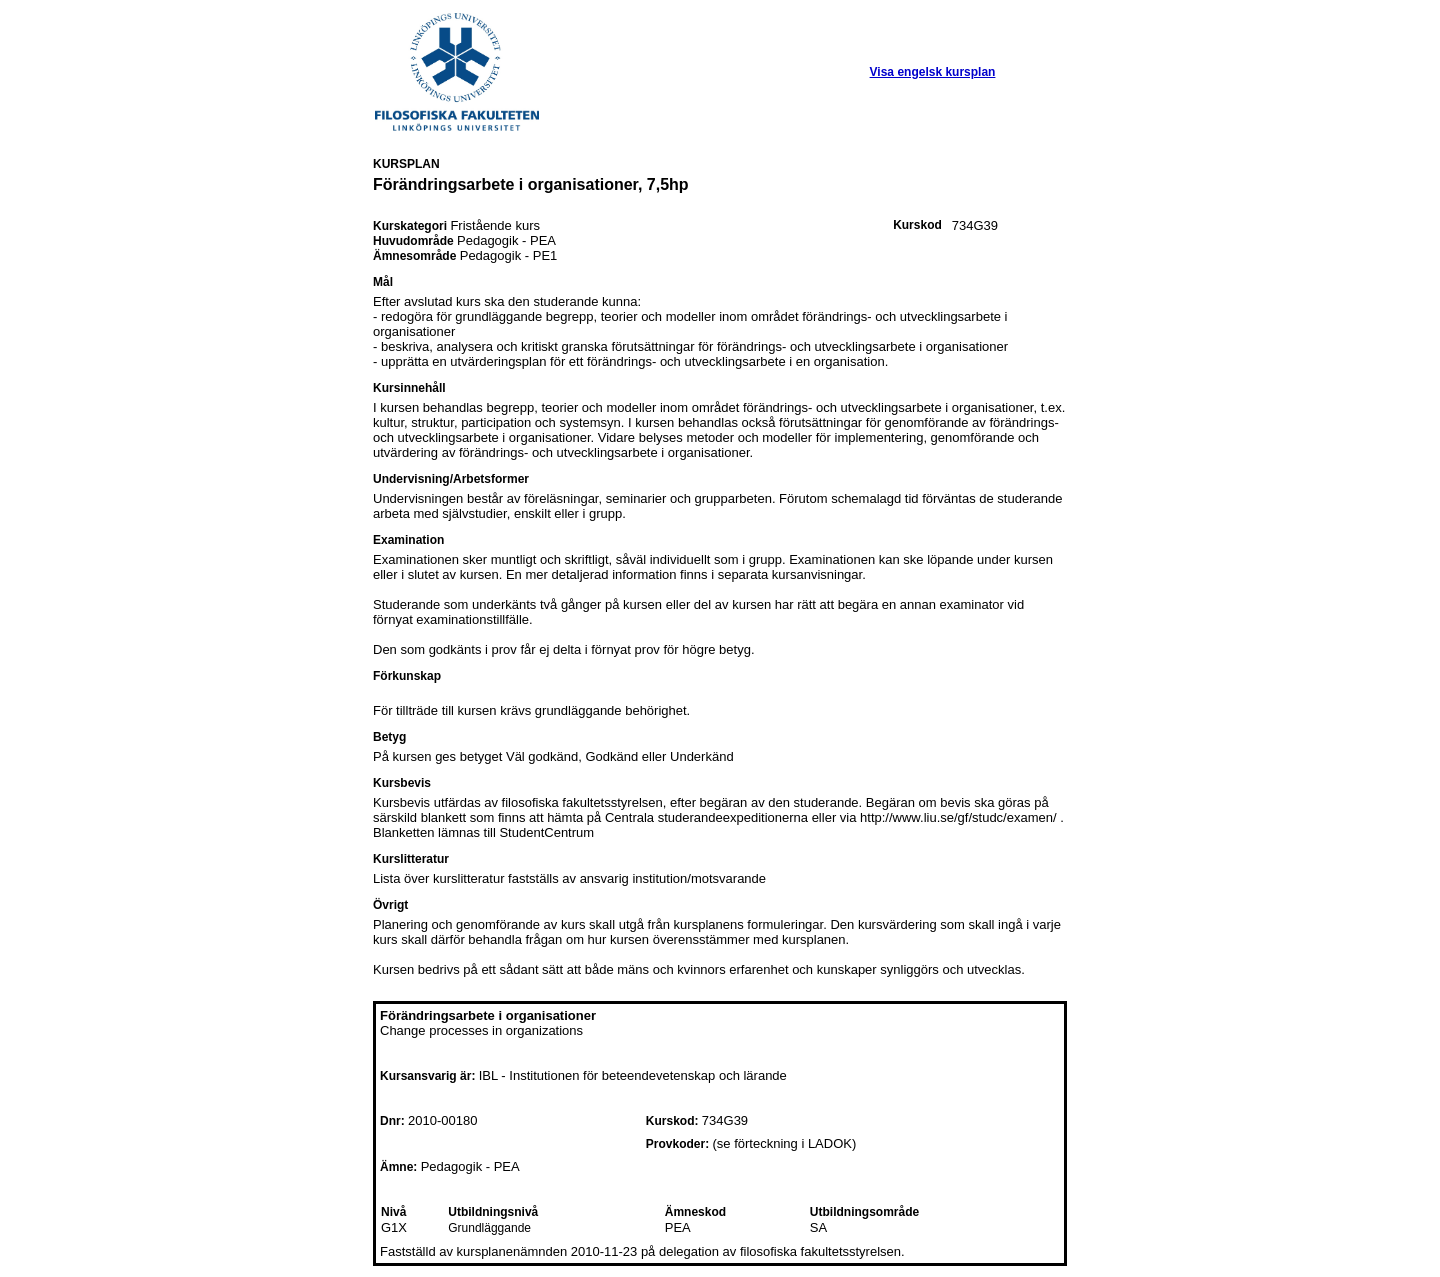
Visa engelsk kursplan (933, 72)
